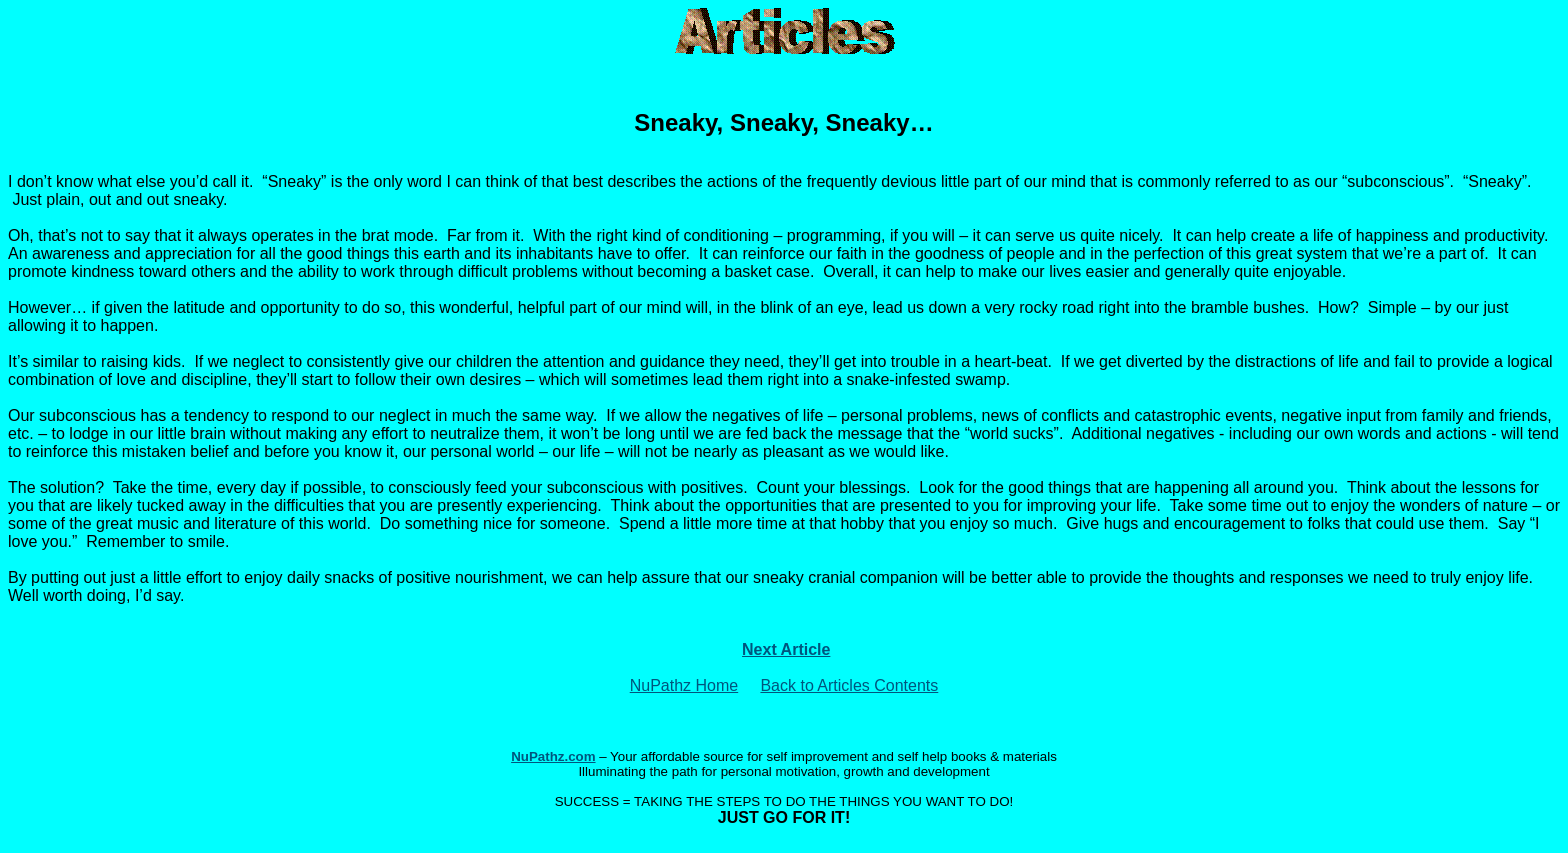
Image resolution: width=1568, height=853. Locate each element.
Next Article (786, 649)
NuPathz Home (684, 685)
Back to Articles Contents (849, 685)
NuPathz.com (553, 756)
